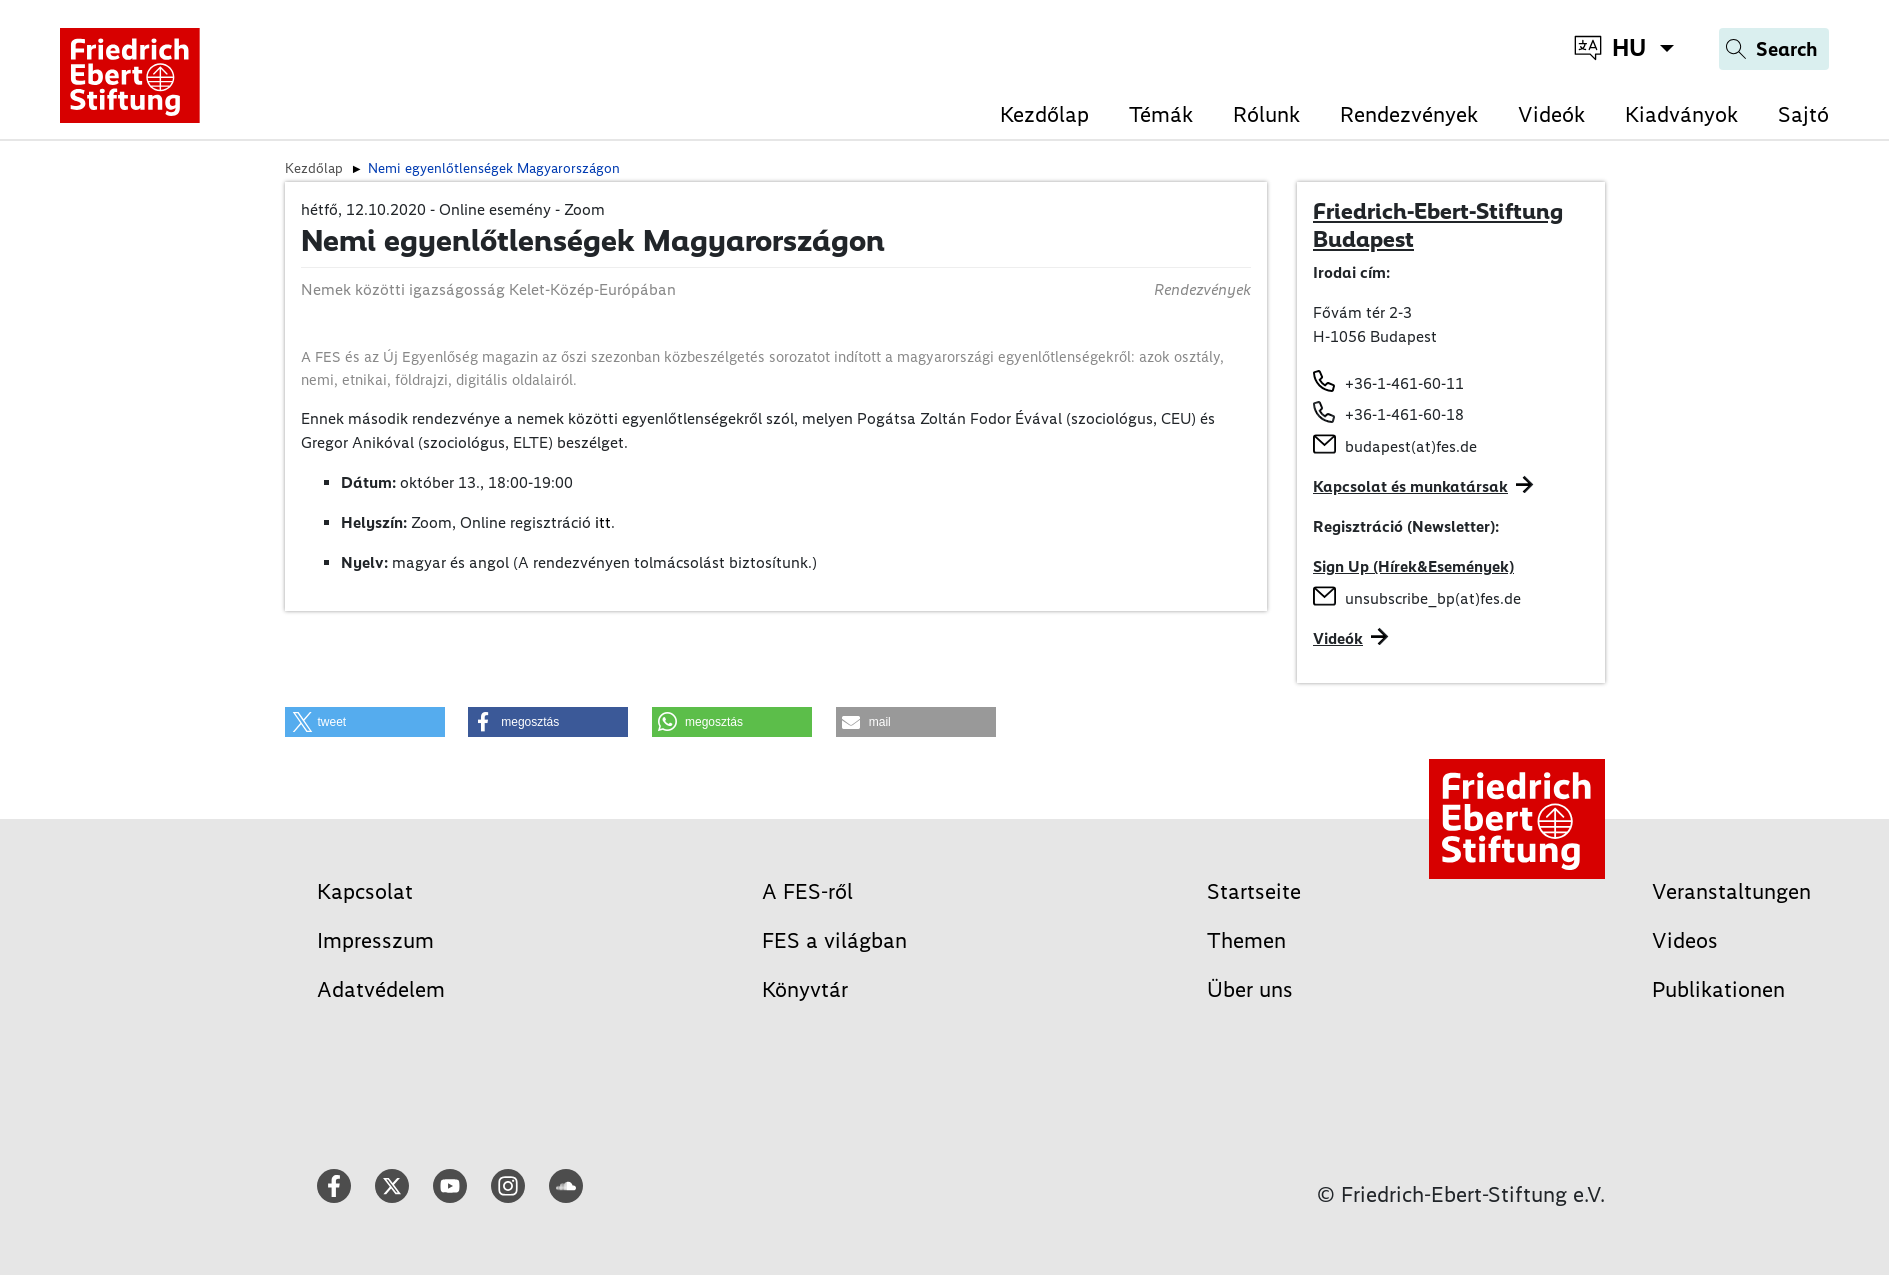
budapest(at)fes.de (1411, 446)
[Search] (1774, 49)
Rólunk (1266, 114)
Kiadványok (1681, 114)
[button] (365, 722)
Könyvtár (805, 989)
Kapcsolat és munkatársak (1410, 486)
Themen (1246, 940)
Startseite (1254, 891)
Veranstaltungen (1731, 891)
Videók (1551, 114)
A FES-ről (807, 891)
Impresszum (375, 940)
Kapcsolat (365, 891)
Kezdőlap (1044, 114)
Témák (1161, 114)
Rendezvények (1409, 114)
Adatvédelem (381, 989)
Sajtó (1803, 114)
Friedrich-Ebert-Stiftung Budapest (1438, 225)
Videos (1685, 940)
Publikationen (1718, 989)
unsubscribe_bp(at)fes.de (1433, 598)
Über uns (1250, 989)
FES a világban (834, 940)
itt (603, 522)
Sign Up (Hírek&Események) (1413, 566)
